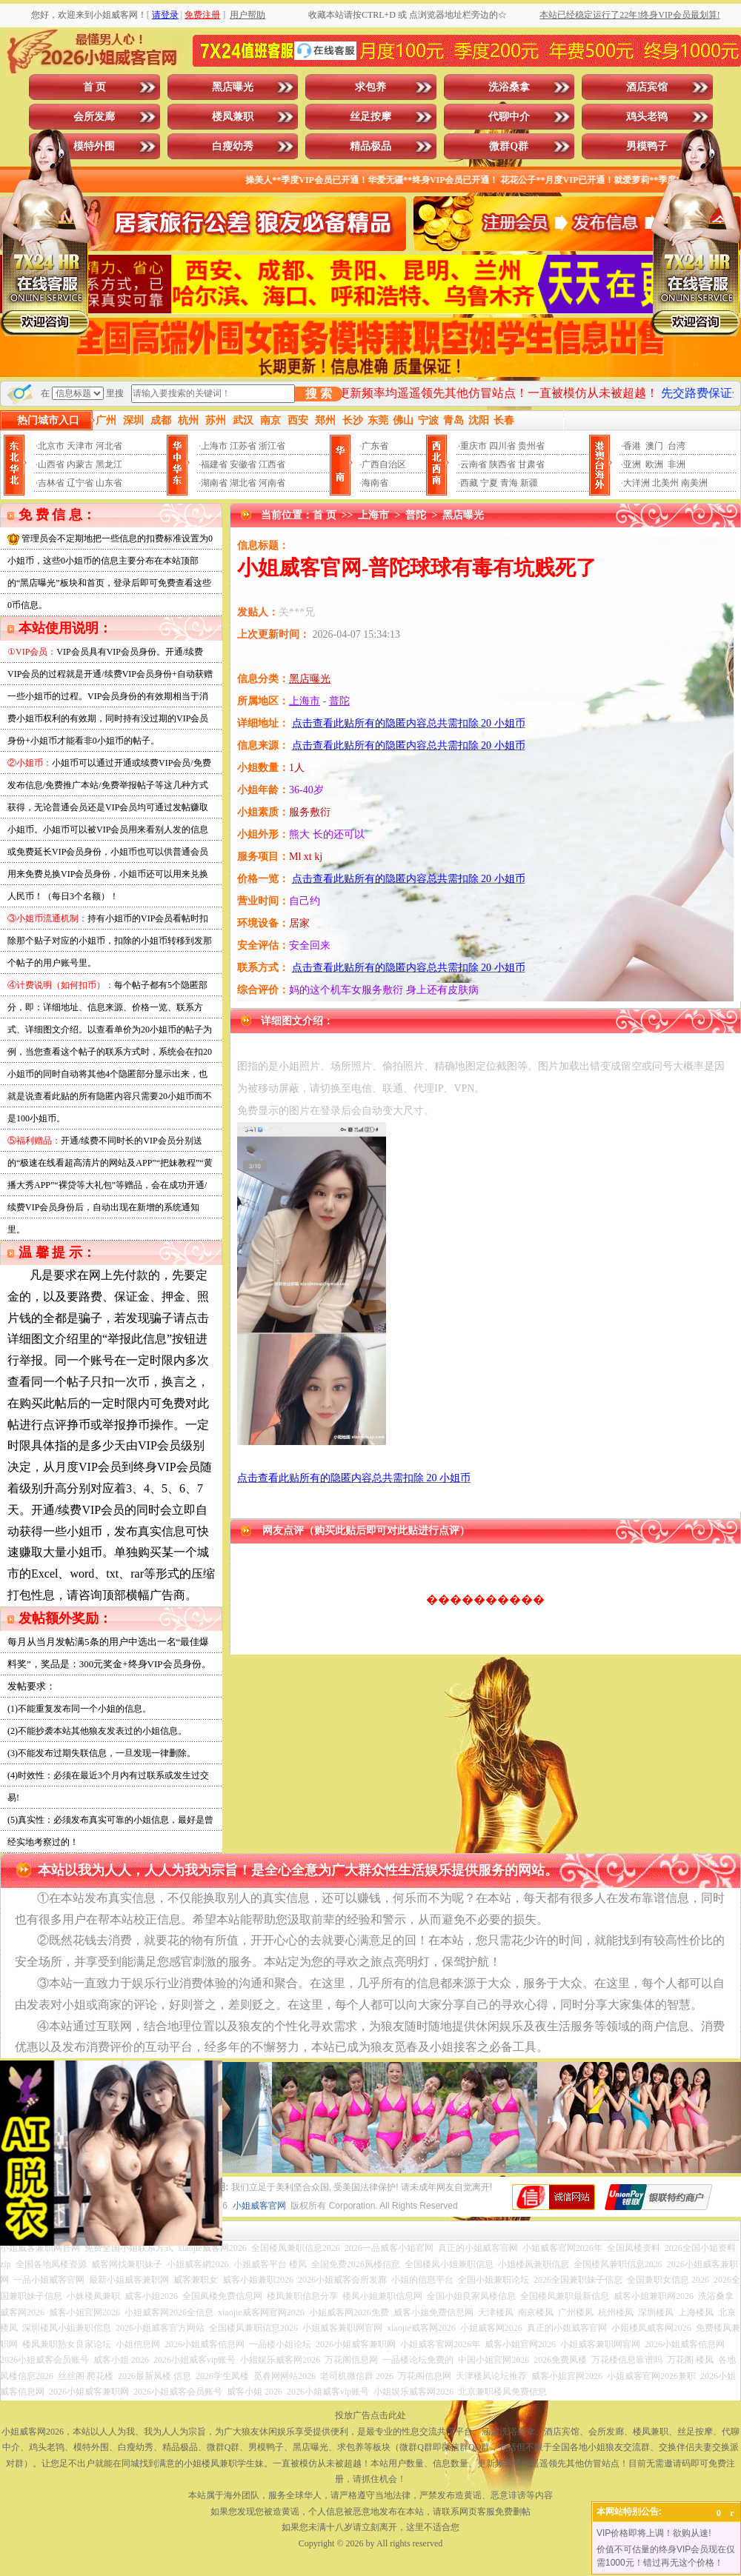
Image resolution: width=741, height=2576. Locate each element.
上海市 (214, 446)
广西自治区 (384, 464)
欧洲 (654, 464)
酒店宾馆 (647, 87)
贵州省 (531, 446)
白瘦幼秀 (232, 146)
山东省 (109, 483)
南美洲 (694, 483)
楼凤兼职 (232, 116)
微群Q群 (508, 146)
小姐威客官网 (259, 2205)
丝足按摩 (370, 116)
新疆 (529, 483)
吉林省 (51, 483)
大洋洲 (636, 483)
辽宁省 (80, 483)
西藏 (469, 483)
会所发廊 (94, 116)
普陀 (415, 515)
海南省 (375, 483)
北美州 (665, 483)
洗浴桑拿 (509, 87)
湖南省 (214, 483)
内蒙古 (80, 464)
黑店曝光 (232, 87)
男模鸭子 (647, 146)
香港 (632, 446)
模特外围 (94, 146)
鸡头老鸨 (647, 116)
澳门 (654, 446)
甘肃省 (531, 464)
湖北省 (243, 483)
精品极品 (370, 146)
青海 (509, 483)
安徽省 (243, 464)
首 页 (95, 87)
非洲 (676, 464)
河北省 (109, 446)
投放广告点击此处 (370, 2415)
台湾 (676, 446)
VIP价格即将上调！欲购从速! (654, 2533)
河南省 (272, 483)
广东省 (375, 446)
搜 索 (318, 393)
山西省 (51, 464)
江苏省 (243, 446)
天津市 (80, 446)
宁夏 (489, 483)
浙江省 (272, 446)
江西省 (272, 464)
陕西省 (502, 464)
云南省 (473, 464)
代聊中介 (509, 116)
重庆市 (473, 446)
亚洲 (632, 464)
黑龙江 (109, 464)
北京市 (51, 446)
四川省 (502, 446)
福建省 (214, 464)
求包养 (370, 87)
